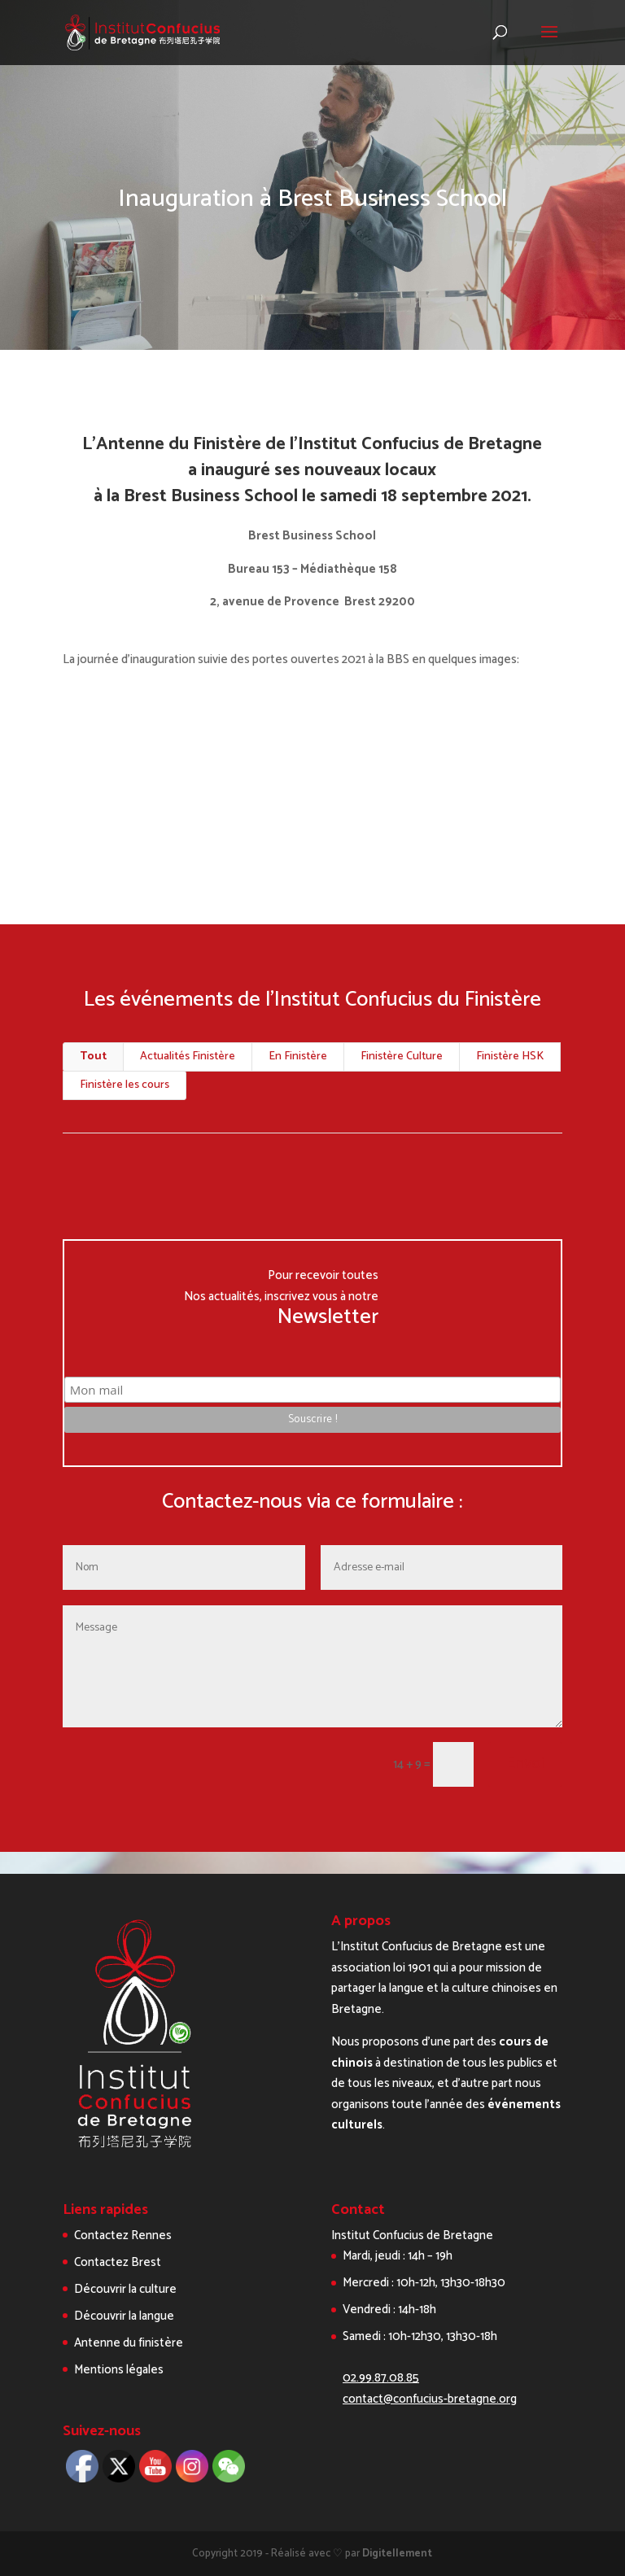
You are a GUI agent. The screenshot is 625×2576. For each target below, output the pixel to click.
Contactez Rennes (123, 2235)
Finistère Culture (402, 1056)
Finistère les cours (124, 1085)
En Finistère (298, 1056)
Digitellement (397, 2553)
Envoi (525, 1763)
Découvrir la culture (125, 2289)
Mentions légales (119, 2370)
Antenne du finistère (128, 2343)
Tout (93, 1056)
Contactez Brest (117, 2262)
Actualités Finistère (187, 1056)
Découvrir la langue (124, 2316)
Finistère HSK (510, 1056)
